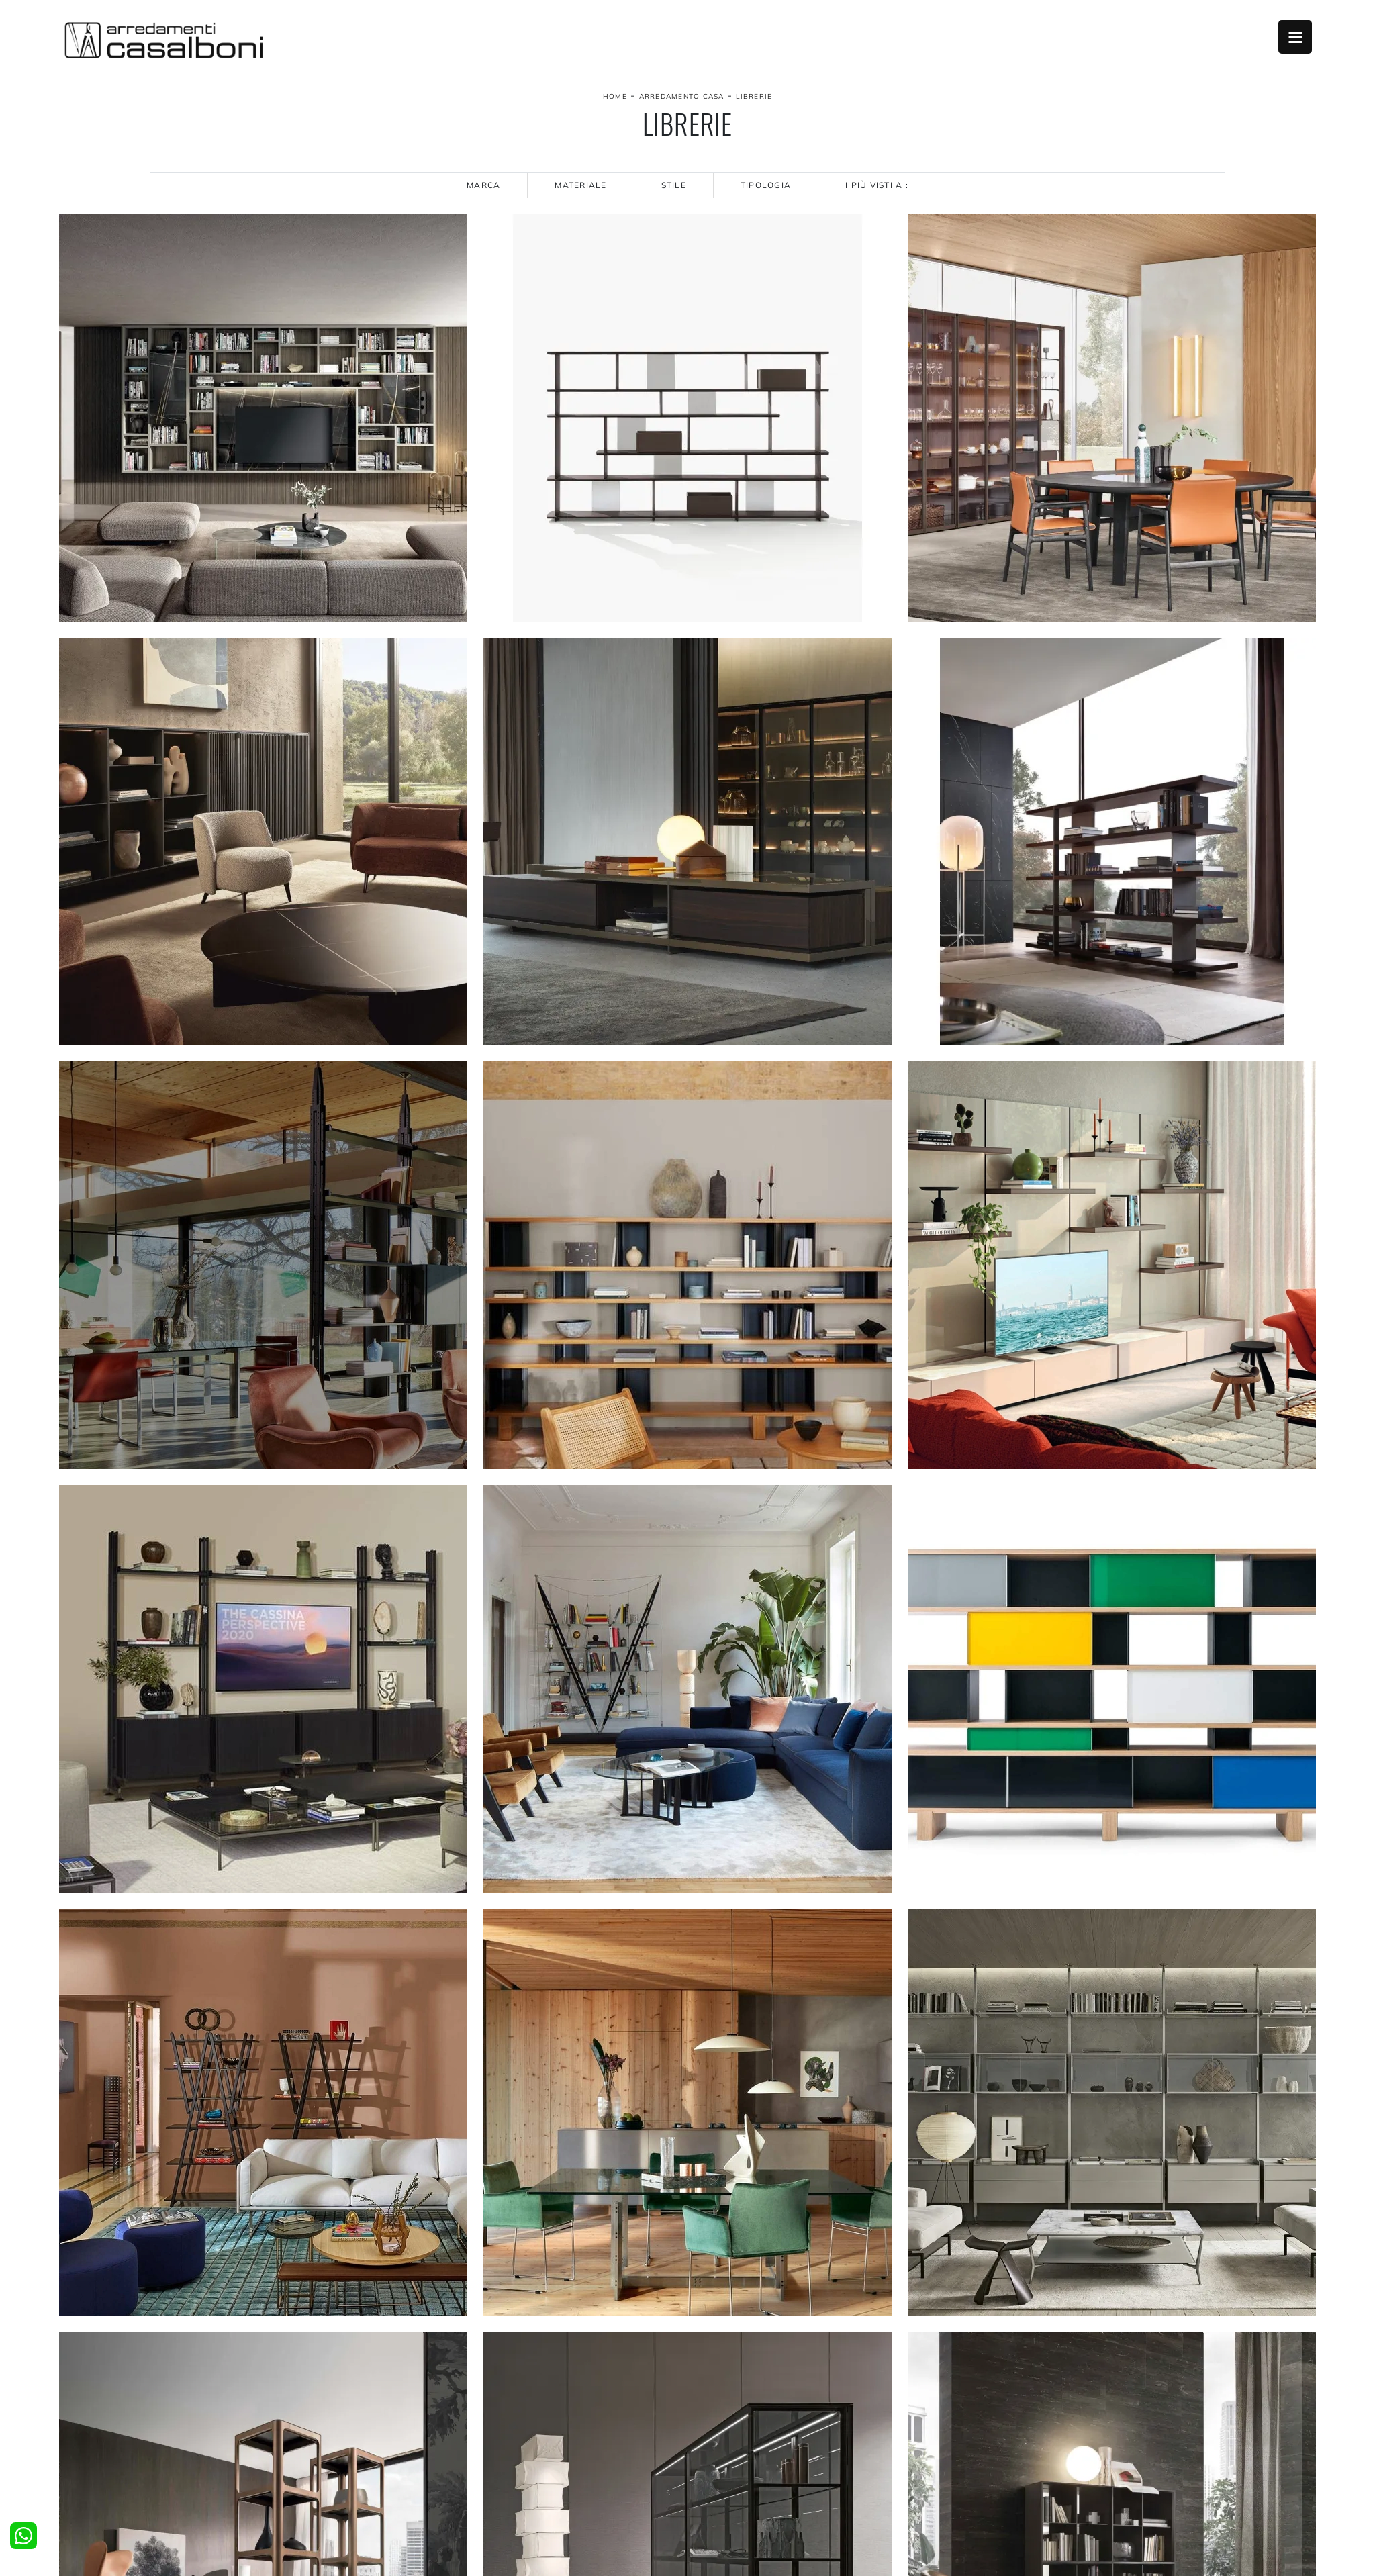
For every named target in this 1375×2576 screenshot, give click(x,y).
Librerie (754, 96)
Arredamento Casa (681, 96)
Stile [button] (673, 185)
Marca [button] (483, 185)
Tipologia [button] (766, 185)
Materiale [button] (580, 185)
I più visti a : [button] (876, 185)
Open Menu (1295, 37)
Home (615, 96)
